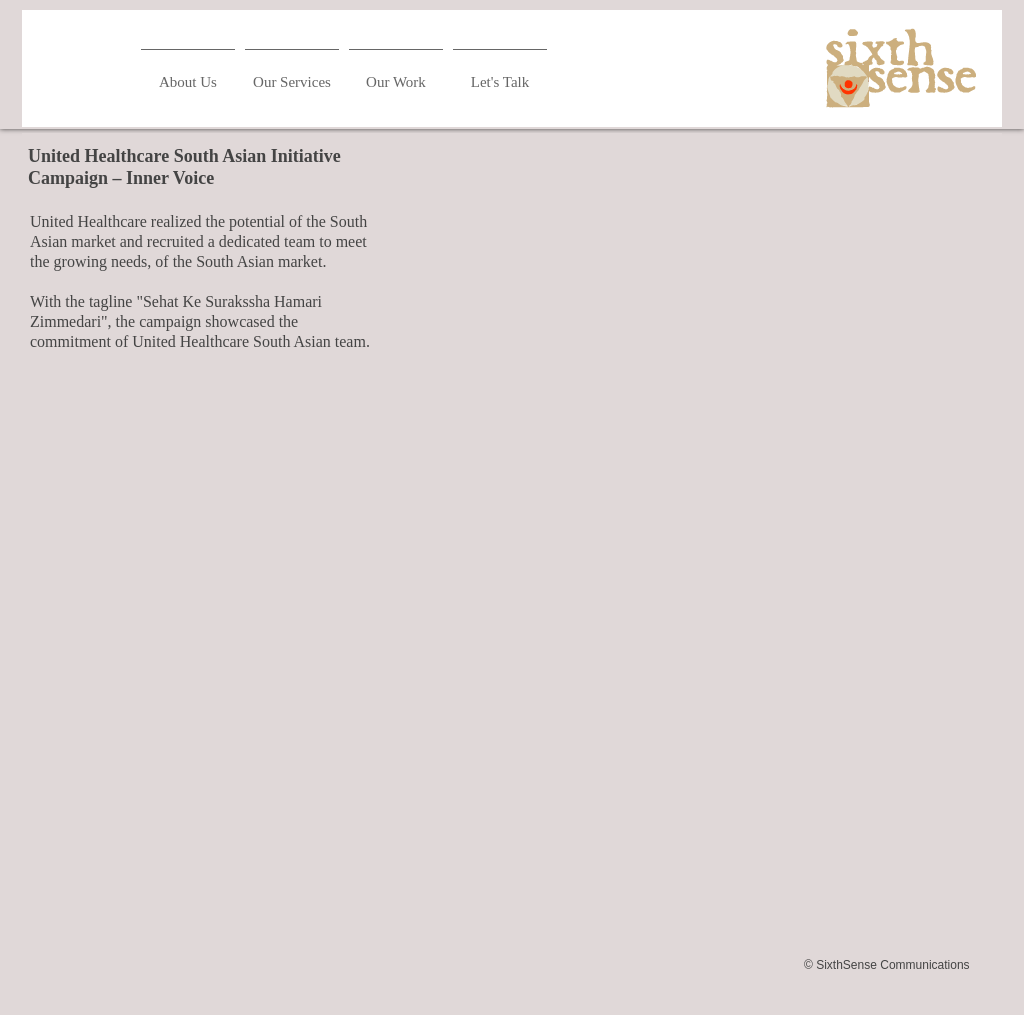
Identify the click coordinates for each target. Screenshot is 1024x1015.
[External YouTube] (682, 330)
